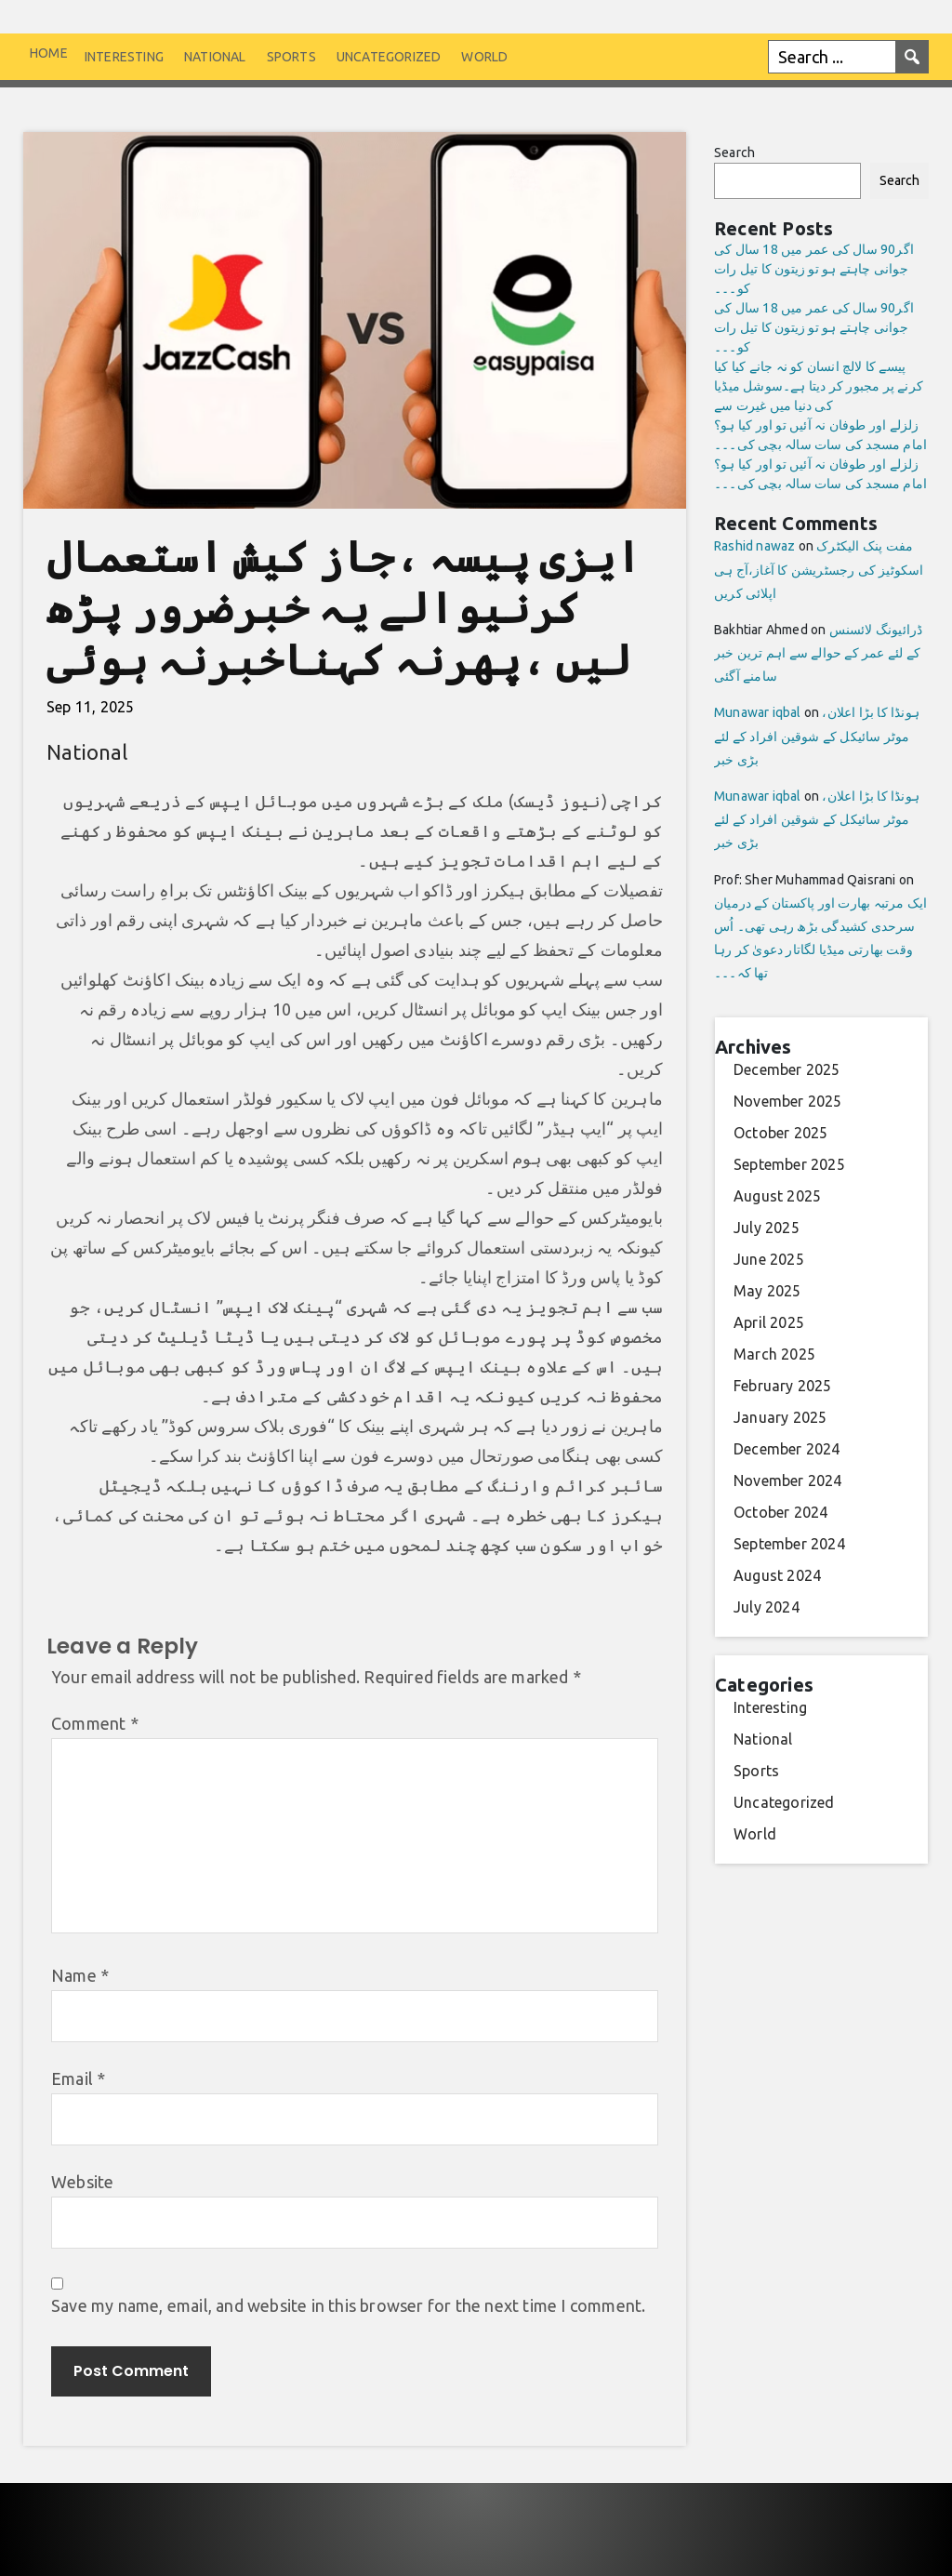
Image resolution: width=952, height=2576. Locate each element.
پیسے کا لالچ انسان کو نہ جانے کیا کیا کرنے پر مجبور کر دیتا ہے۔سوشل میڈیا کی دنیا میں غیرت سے (818, 386)
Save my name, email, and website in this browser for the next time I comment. (348, 2305)
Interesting (124, 56)
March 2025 (774, 1354)
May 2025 (767, 1290)
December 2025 (787, 1069)
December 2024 (787, 1449)
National (215, 56)
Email (78, 2078)
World (484, 56)
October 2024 (780, 1512)
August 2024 (777, 1575)
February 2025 (783, 1385)
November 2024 (788, 1480)
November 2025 (788, 1101)
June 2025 (769, 1259)
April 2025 (769, 1322)
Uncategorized (389, 56)
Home (49, 53)
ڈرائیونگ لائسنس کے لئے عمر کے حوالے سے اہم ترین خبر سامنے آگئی (818, 653)
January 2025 (780, 1417)
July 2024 (767, 1607)
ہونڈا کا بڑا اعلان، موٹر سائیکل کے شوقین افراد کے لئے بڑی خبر (816, 735)
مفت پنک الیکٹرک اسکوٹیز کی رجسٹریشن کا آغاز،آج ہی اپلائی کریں (819, 569)
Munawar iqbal (757, 712)
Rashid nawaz (754, 545)
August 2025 (777, 1196)
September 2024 (789, 1543)
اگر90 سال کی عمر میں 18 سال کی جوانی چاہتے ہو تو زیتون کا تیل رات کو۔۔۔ (814, 269)
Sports (291, 56)
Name (80, 1975)
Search (734, 152)
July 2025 (767, 1227)
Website (82, 2181)
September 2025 (789, 1164)
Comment (95, 1723)
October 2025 (780, 1132)
